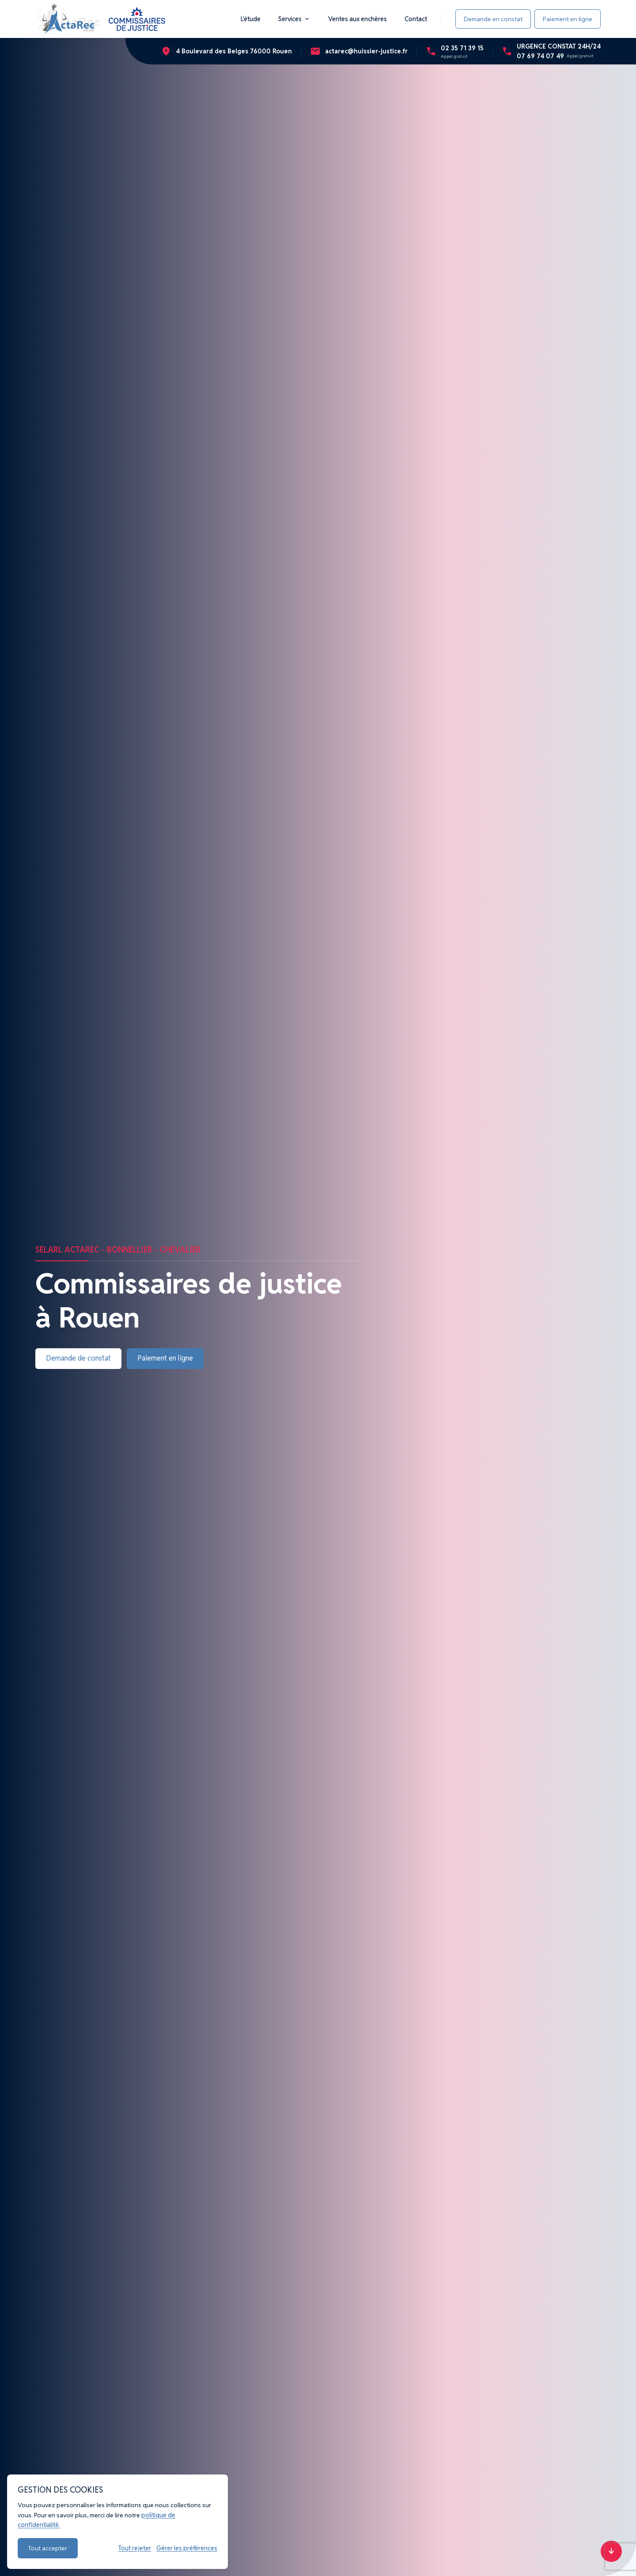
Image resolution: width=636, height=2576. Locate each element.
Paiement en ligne (567, 19)
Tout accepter (47, 2548)
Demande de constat (78, 1358)
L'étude (251, 19)
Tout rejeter (134, 2548)
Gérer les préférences (186, 2548)
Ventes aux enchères (357, 19)
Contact (416, 19)
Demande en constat (493, 19)
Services (294, 19)
